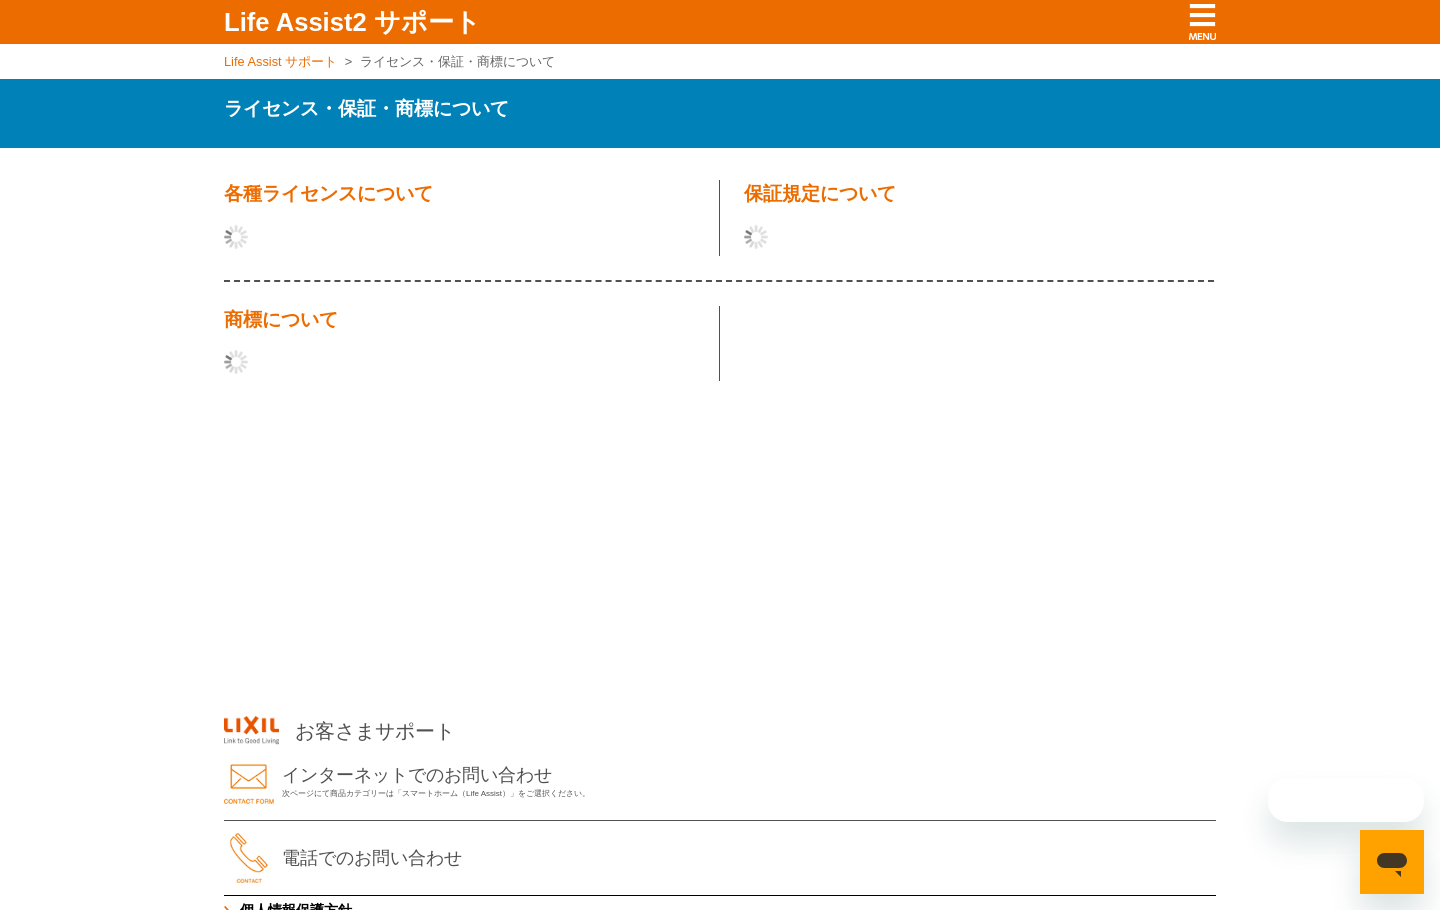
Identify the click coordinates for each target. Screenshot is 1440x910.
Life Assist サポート (280, 61)
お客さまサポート (339, 731)
